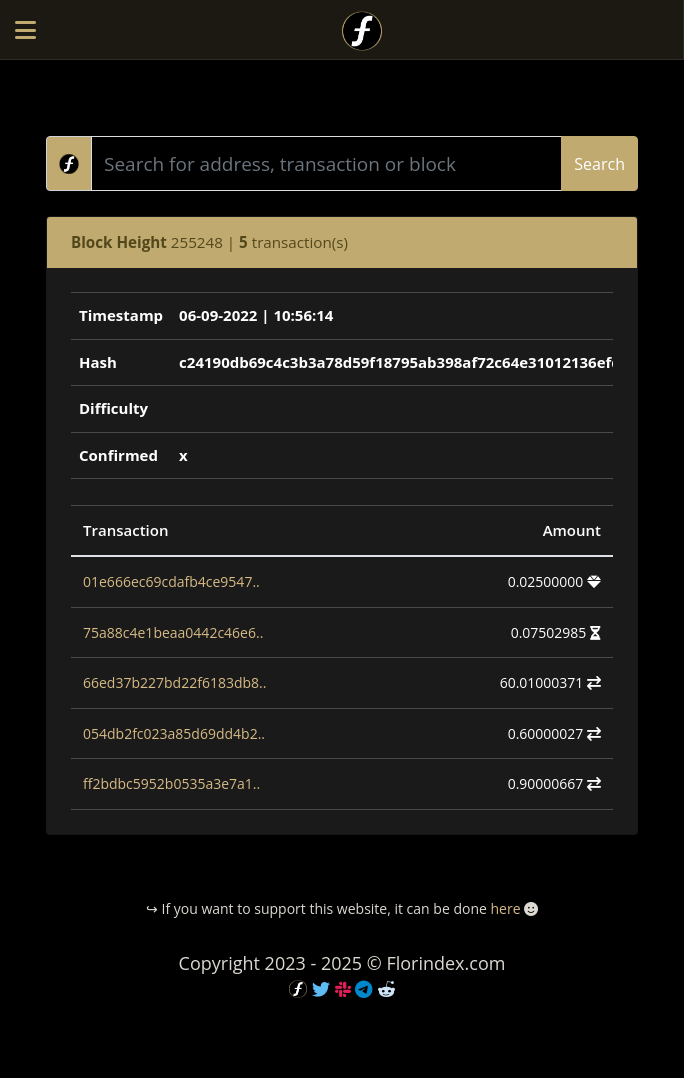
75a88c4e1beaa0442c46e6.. (173, 632)
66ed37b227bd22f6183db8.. (174, 682)
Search (599, 164)
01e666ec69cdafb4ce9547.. (171, 581)
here (505, 908)
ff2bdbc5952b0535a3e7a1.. (171, 783)
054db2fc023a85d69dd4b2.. (174, 733)
